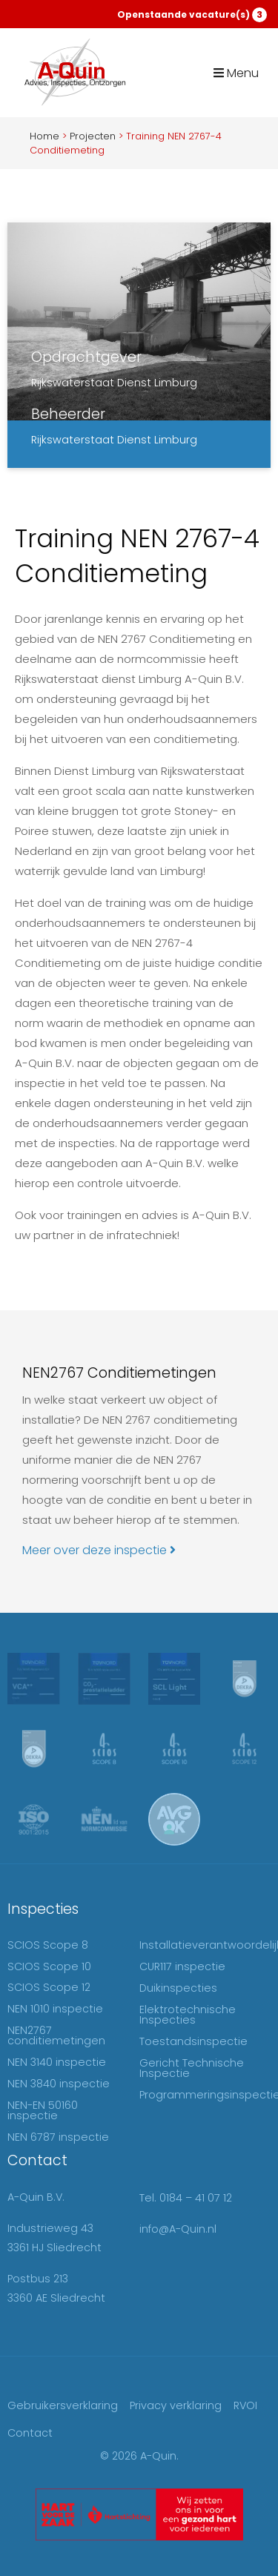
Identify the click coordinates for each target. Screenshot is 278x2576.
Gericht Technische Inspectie (191, 2068)
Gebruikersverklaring (62, 2405)
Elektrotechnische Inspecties (187, 2014)
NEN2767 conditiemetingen (56, 2035)
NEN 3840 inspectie (58, 2083)
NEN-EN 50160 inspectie (42, 2110)
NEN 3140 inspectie (56, 2062)
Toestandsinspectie (193, 2041)
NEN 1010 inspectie (55, 2008)
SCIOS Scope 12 (48, 1987)
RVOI (245, 2405)
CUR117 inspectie (182, 1966)
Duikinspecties (178, 1988)
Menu (236, 73)
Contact (30, 2432)
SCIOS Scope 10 (49, 1966)
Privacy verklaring (176, 2405)
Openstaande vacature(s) (192, 14)
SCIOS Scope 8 (47, 1945)
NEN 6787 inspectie (58, 2137)
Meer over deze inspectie (99, 1550)
